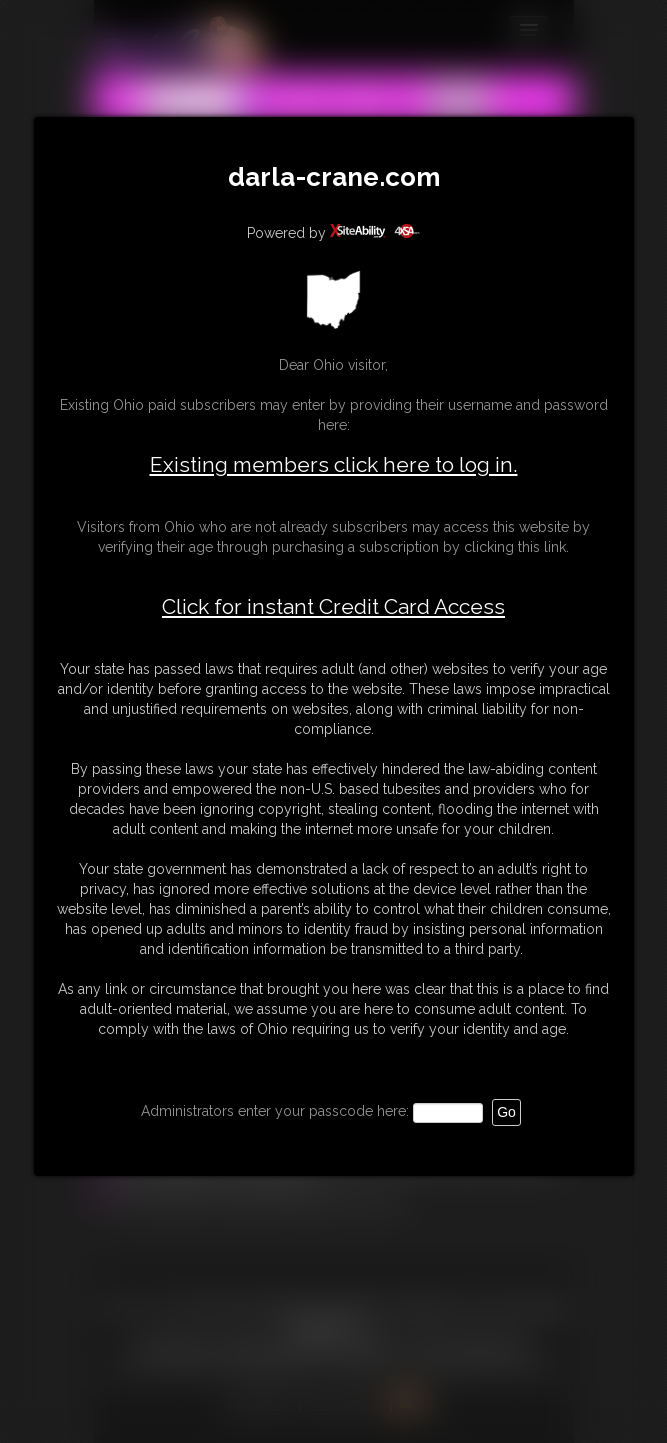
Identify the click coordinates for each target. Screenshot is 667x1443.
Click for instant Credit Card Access (333, 607)
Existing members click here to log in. (334, 464)
